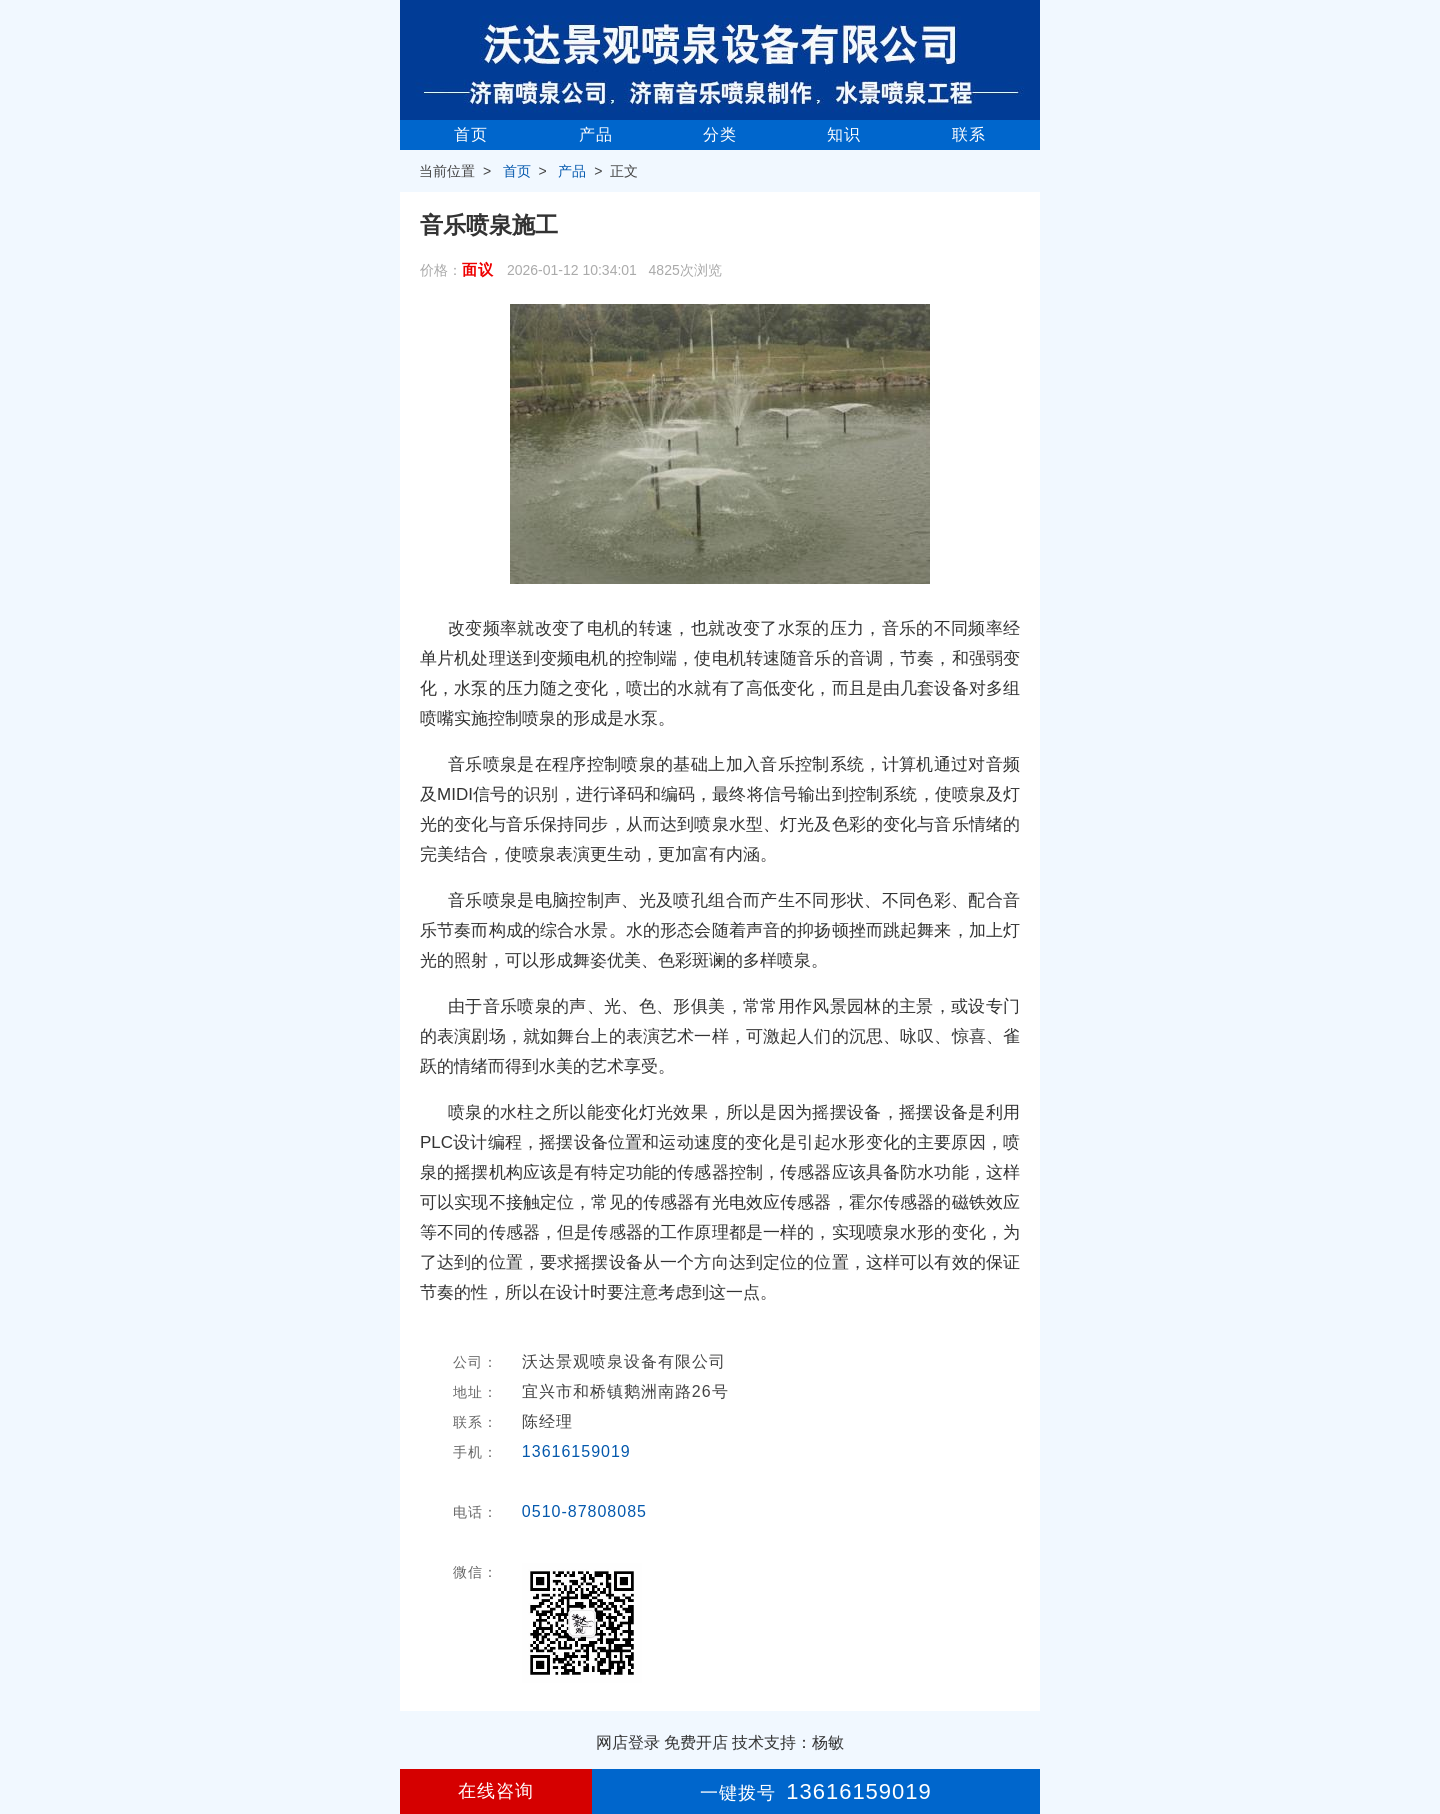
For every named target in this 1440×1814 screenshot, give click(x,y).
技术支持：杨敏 (788, 1742)
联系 (969, 134)
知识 (844, 134)
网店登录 (628, 1742)
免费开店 (696, 1742)
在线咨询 (496, 1791)
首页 (471, 134)
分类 (720, 134)
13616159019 (576, 1451)
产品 (596, 134)
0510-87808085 (584, 1511)
